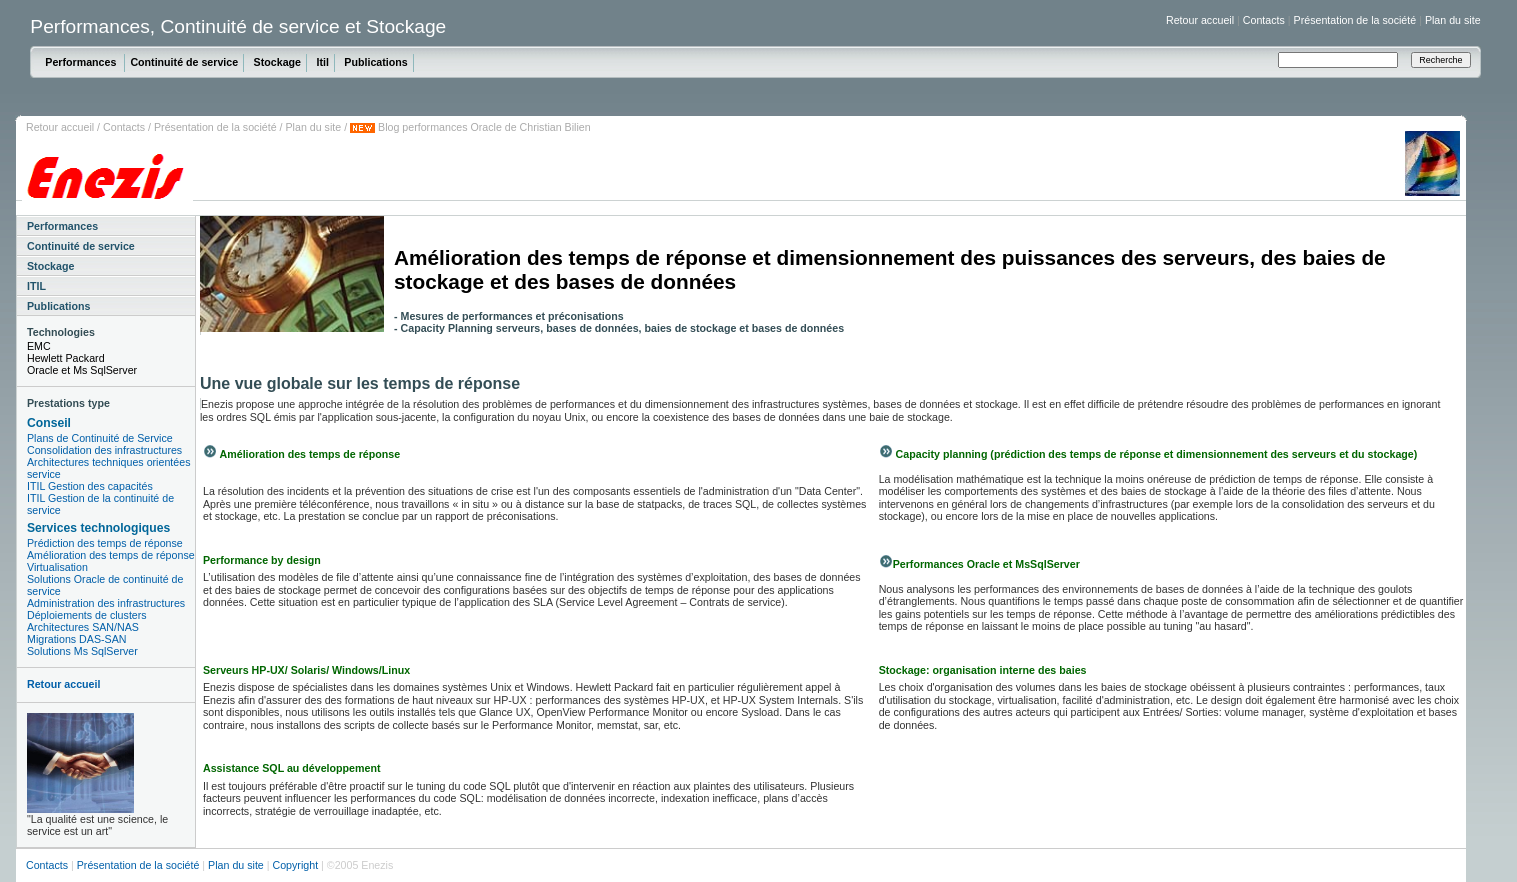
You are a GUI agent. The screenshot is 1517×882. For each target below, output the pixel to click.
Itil (322, 62)
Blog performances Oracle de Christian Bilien (483, 127)
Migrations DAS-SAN (77, 639)
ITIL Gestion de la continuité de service (100, 504)
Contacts (1264, 20)
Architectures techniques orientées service (109, 468)
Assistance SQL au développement (291, 768)
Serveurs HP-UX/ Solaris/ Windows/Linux (306, 670)
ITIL (36, 286)
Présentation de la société (1355, 20)
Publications (375, 62)
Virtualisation (57, 567)
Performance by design (262, 560)
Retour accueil (1200, 20)
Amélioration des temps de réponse (111, 555)
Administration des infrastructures (106, 603)
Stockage (277, 62)
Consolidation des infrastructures (104, 450)
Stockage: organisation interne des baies (983, 670)
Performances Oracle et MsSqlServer (986, 564)
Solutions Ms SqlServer (82, 651)
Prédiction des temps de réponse (105, 543)
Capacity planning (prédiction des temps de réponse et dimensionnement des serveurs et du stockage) (1155, 454)
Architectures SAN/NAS (83, 627)
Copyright (295, 865)
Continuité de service (184, 62)
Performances (82, 62)
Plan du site (1453, 20)
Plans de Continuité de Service (100, 438)
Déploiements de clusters (87, 615)
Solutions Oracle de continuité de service (105, 585)
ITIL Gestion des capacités (90, 486)
